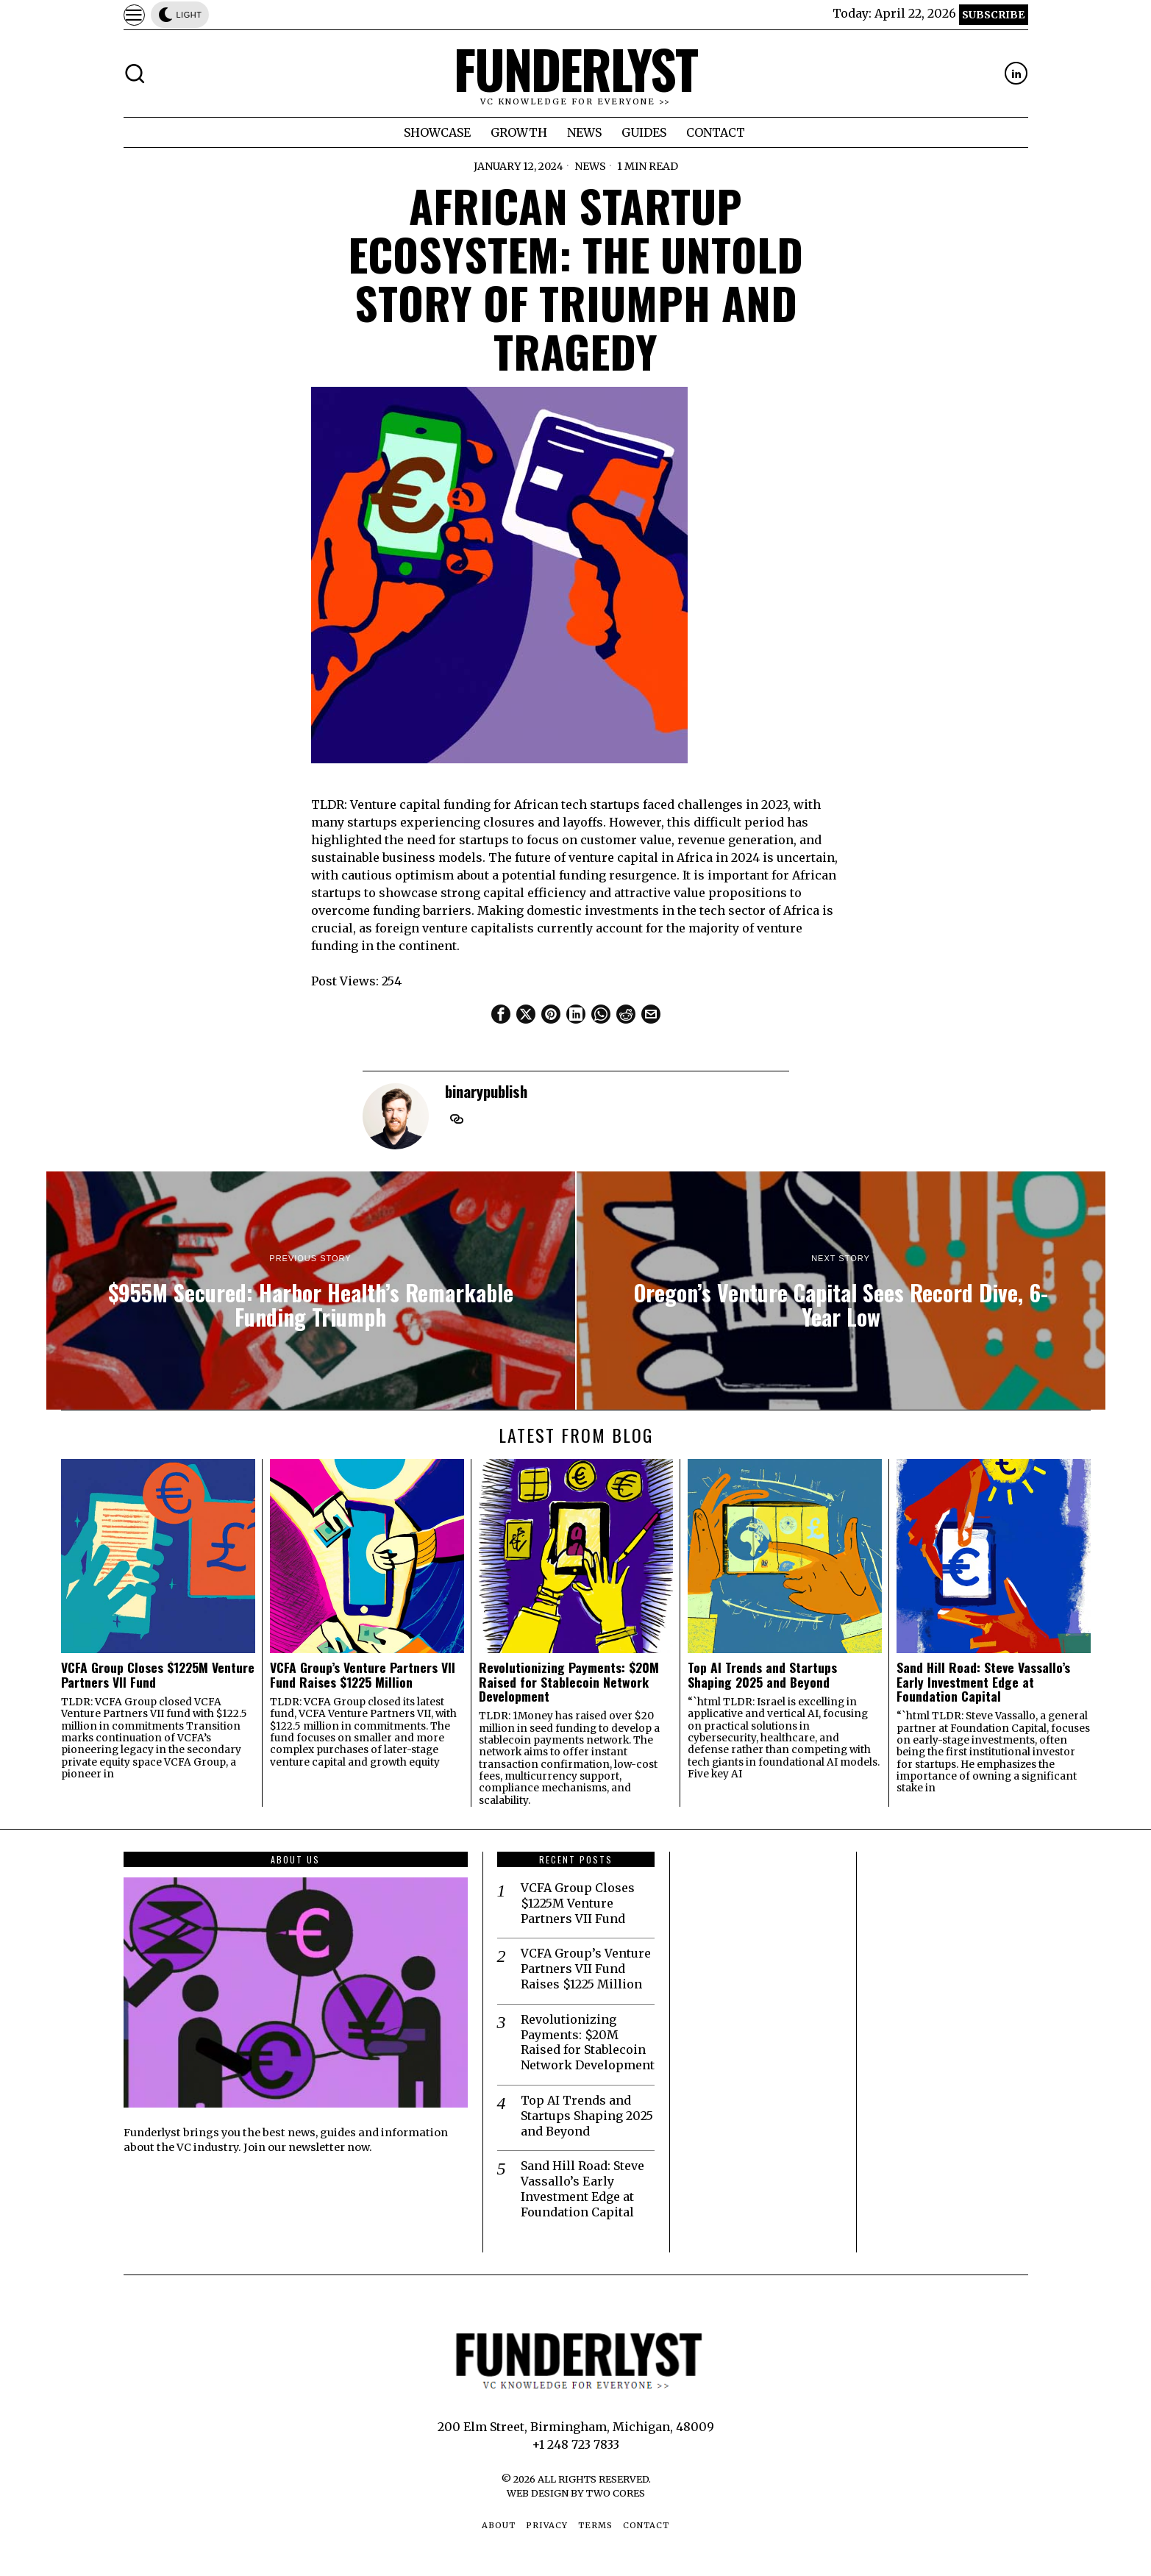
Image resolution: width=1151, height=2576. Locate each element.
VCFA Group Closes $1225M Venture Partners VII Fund (157, 1674)
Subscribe (993, 14)
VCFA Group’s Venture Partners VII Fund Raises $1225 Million (362, 1674)
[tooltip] (1016, 73)
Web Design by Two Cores (576, 2493)
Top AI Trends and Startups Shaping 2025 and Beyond (762, 1674)
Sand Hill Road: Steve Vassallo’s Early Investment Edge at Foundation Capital (983, 1681)
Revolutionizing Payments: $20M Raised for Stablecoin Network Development (569, 1681)
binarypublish (486, 1091)
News (590, 166)
